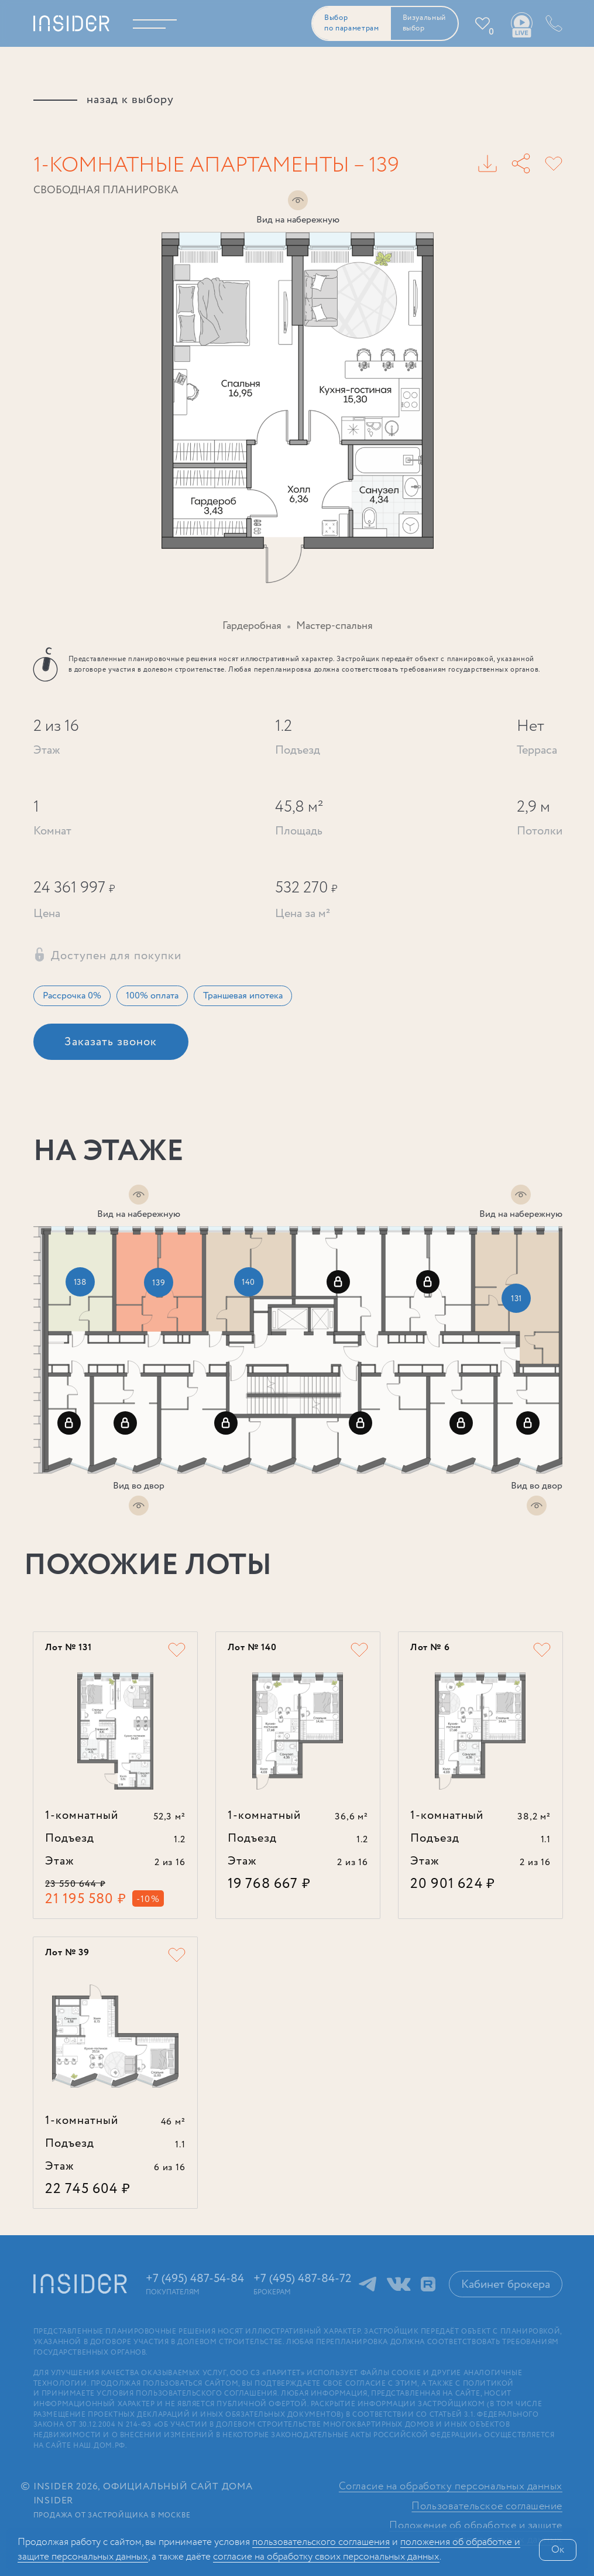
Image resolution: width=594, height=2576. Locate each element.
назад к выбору (130, 99)
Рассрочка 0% (72, 996)
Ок (557, 2550)
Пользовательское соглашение (486, 2506)
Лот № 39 (67, 1952)
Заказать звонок (110, 1042)
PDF (487, 163)
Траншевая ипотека (243, 996)
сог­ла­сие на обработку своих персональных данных (326, 2557)
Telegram (367, 2284)
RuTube (428, 2284)
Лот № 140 (252, 1647)
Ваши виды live (521, 25)
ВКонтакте (399, 2284)
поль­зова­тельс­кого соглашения (321, 2542)
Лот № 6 (430, 1647)
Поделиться (520, 163)
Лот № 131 (68, 1647)
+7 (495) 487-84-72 (302, 2278)
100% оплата (152, 996)
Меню (162, 23)
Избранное (491, 32)
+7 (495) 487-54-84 (552, 23)
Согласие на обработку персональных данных (450, 2486)
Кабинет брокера (505, 2284)
